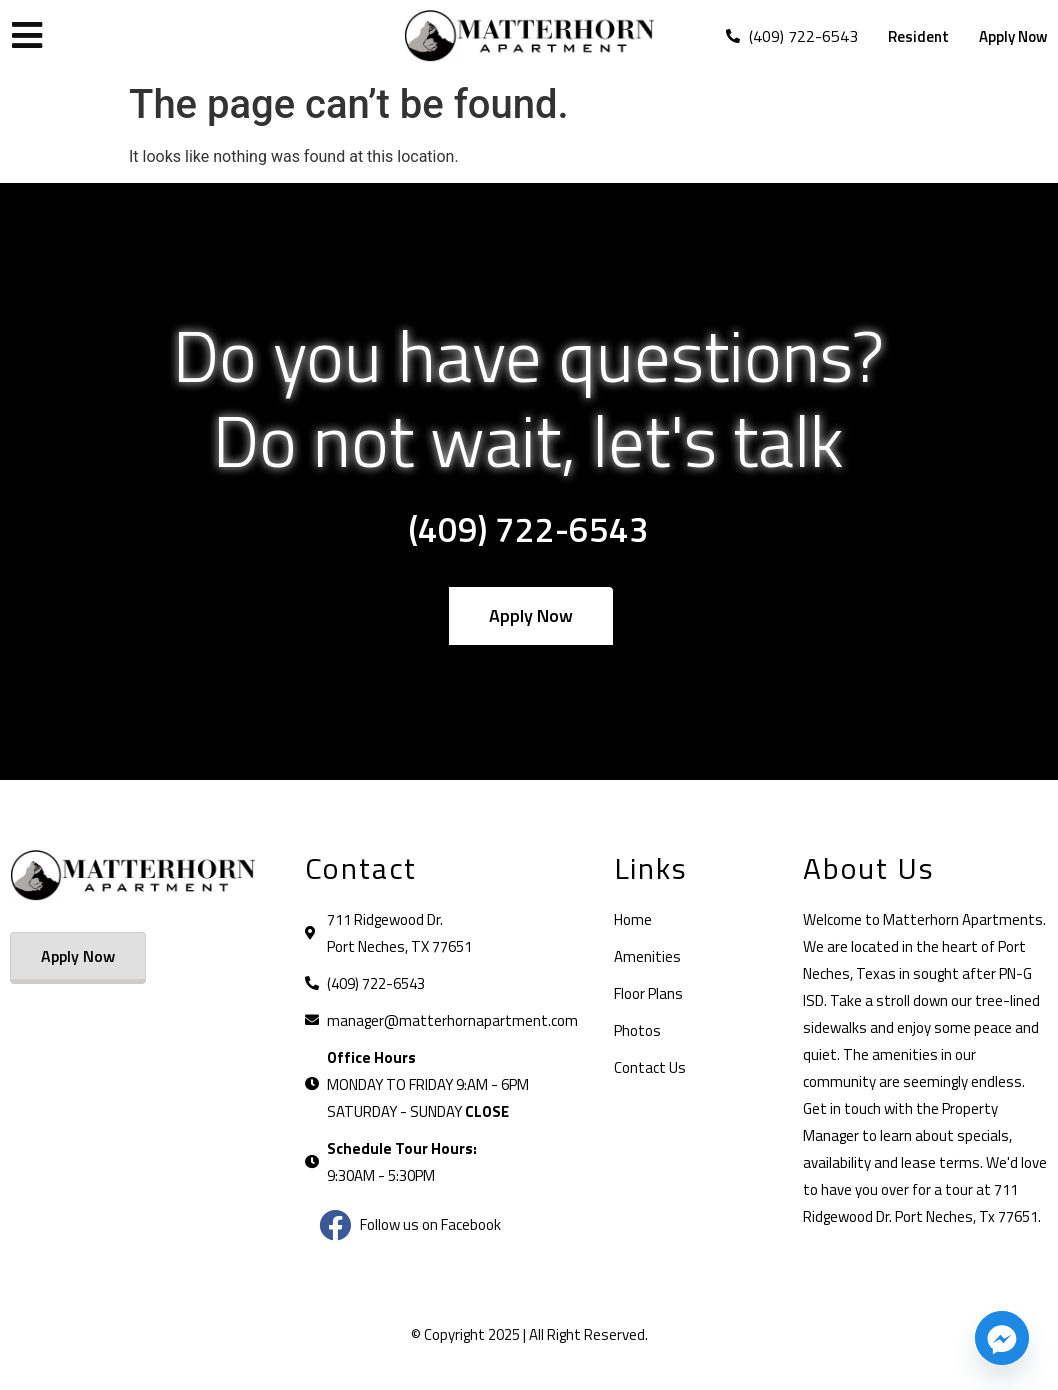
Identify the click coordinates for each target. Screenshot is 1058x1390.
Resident (918, 36)
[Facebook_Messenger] (1002, 1338)
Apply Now (1013, 36)
